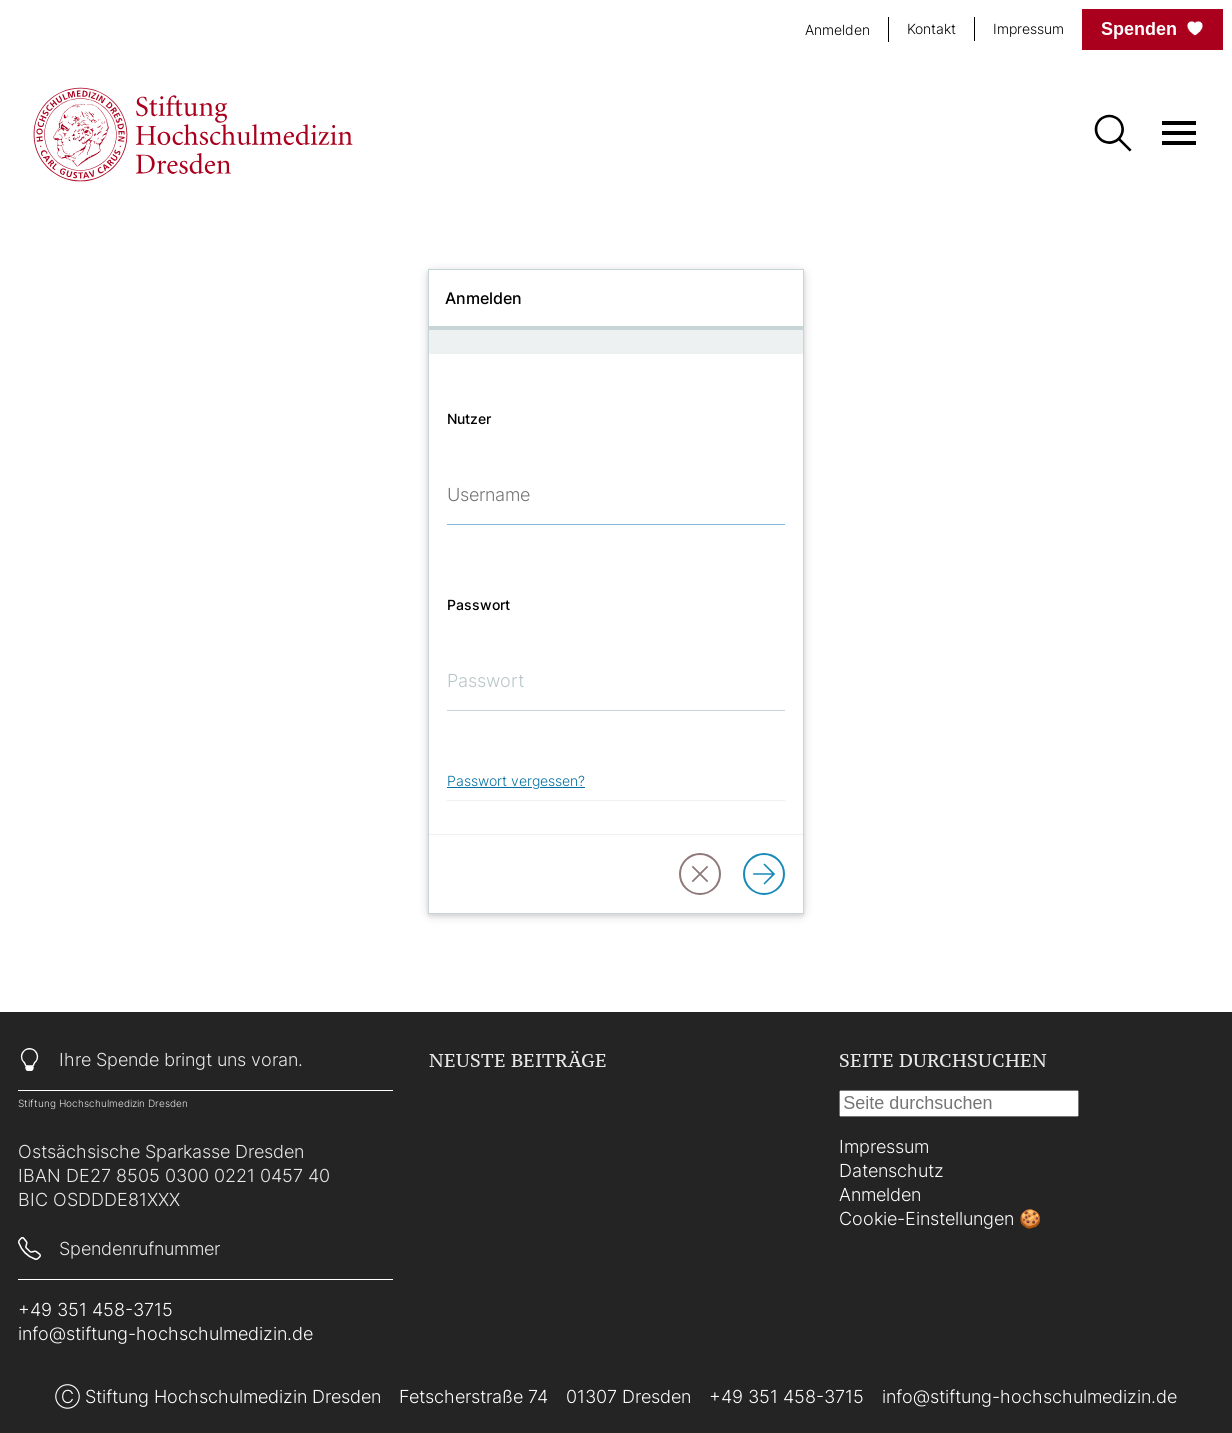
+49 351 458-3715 (95, 1309)
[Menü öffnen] (1179, 133)
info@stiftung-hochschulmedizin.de (165, 1333)
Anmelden (880, 1194)
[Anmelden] (764, 874)
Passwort (478, 604)
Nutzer (469, 418)
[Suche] (1112, 135)
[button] (700, 874)
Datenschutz (891, 1170)
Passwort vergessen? (516, 780)
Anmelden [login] (837, 29)
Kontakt (931, 28)
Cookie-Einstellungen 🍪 (940, 1218)
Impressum (1028, 28)
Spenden (1152, 29)
